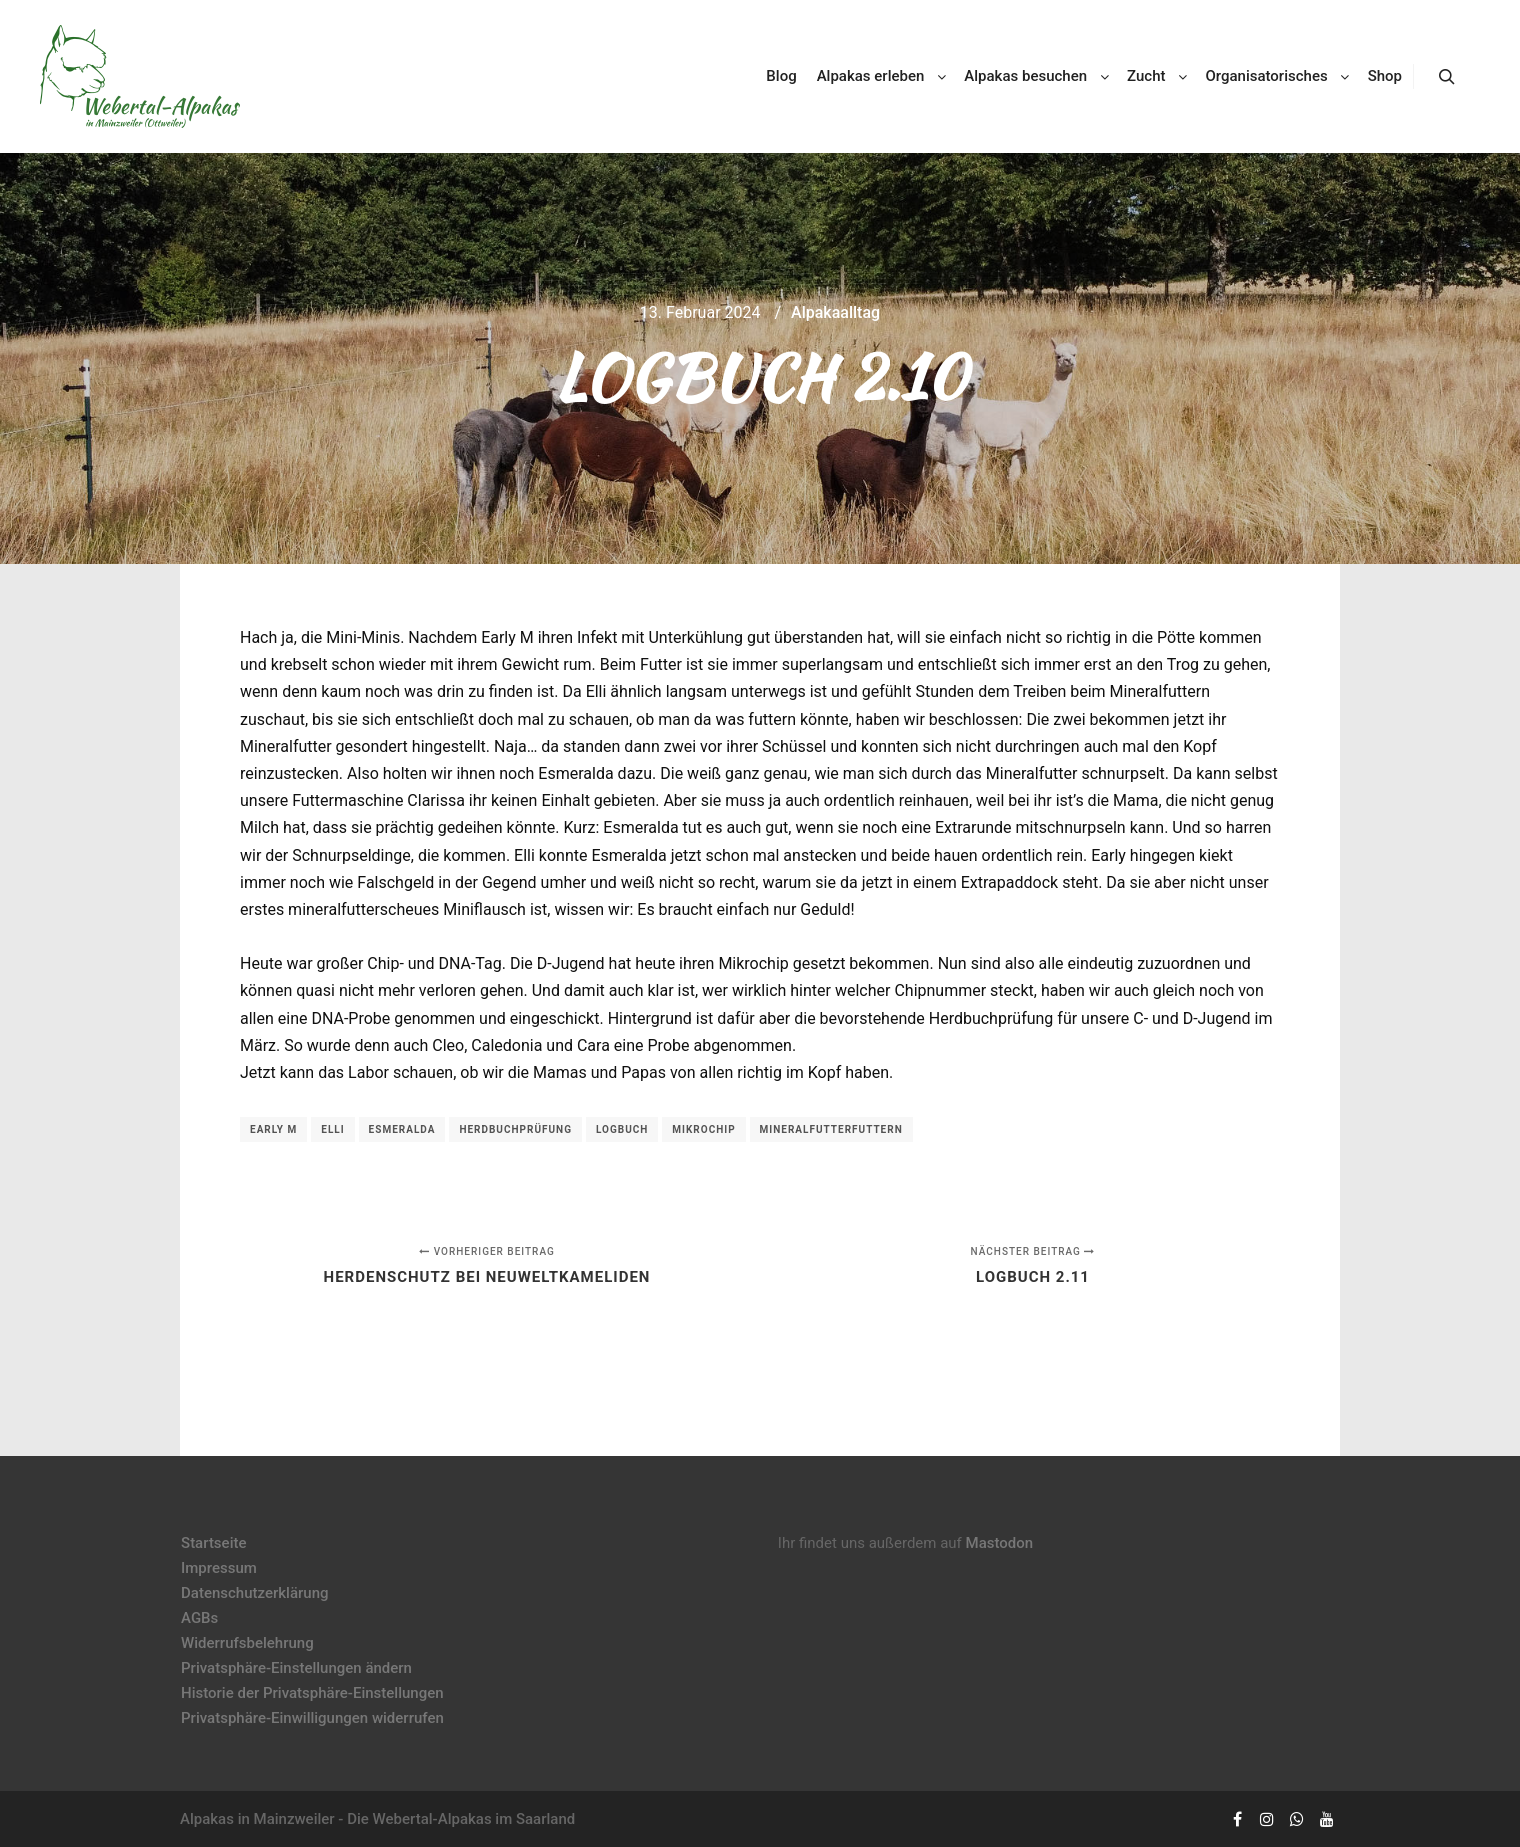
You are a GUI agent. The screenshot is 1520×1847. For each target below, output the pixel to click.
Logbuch (622, 1129)
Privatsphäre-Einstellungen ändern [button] (296, 1668)
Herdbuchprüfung (515, 1129)
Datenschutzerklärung (254, 1593)
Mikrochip (703, 1129)
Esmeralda (402, 1129)
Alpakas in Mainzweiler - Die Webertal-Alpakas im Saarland (377, 1819)
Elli (332, 1129)
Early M (273, 1129)
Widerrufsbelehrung (247, 1643)
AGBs (199, 1618)
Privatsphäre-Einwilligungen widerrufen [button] (312, 1718)
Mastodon (1000, 1543)
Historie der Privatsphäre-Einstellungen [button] (312, 1693)
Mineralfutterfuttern (831, 1129)
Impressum (219, 1568)
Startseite (213, 1543)
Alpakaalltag (835, 312)
